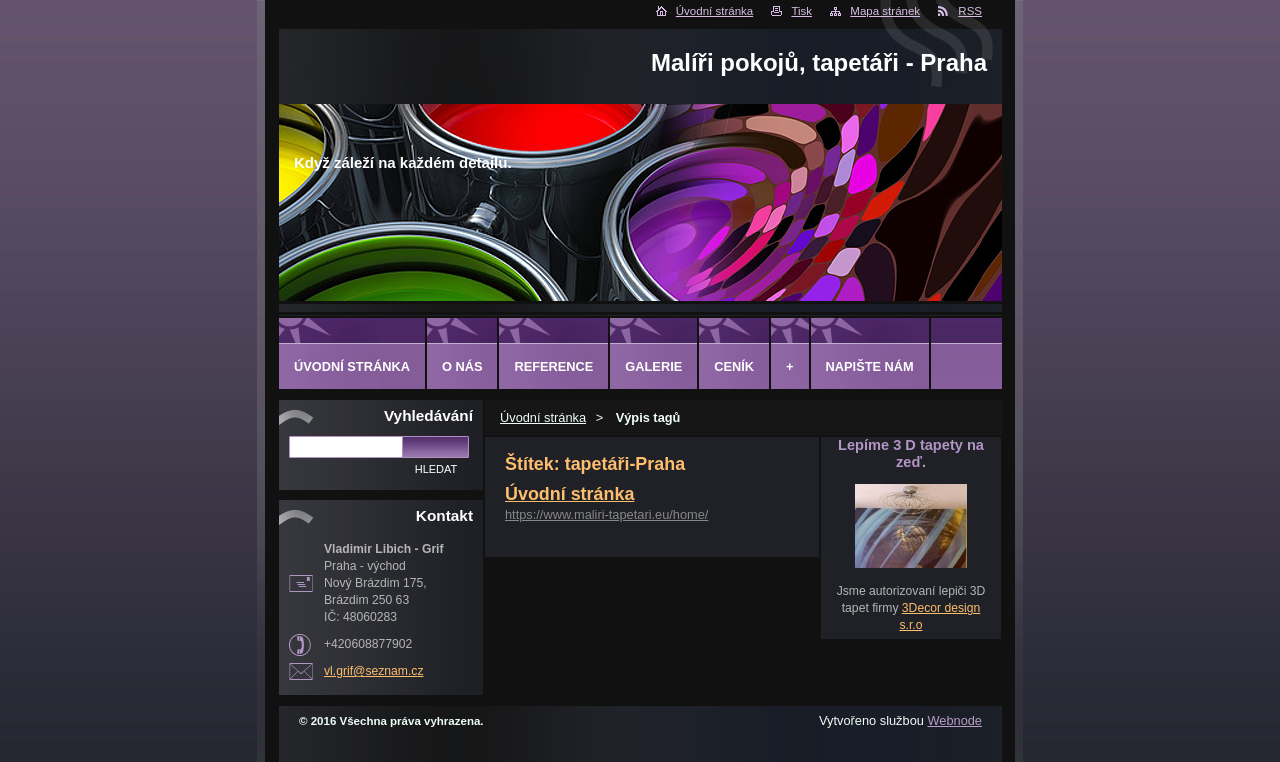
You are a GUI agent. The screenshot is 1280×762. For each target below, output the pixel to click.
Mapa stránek (885, 11)
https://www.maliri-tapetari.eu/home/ (606, 514)
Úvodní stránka (714, 11)
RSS (970, 11)
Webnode (954, 720)
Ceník (734, 366)
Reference (553, 366)
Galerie (653, 366)
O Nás (462, 366)
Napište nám (870, 366)
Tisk (801, 11)
